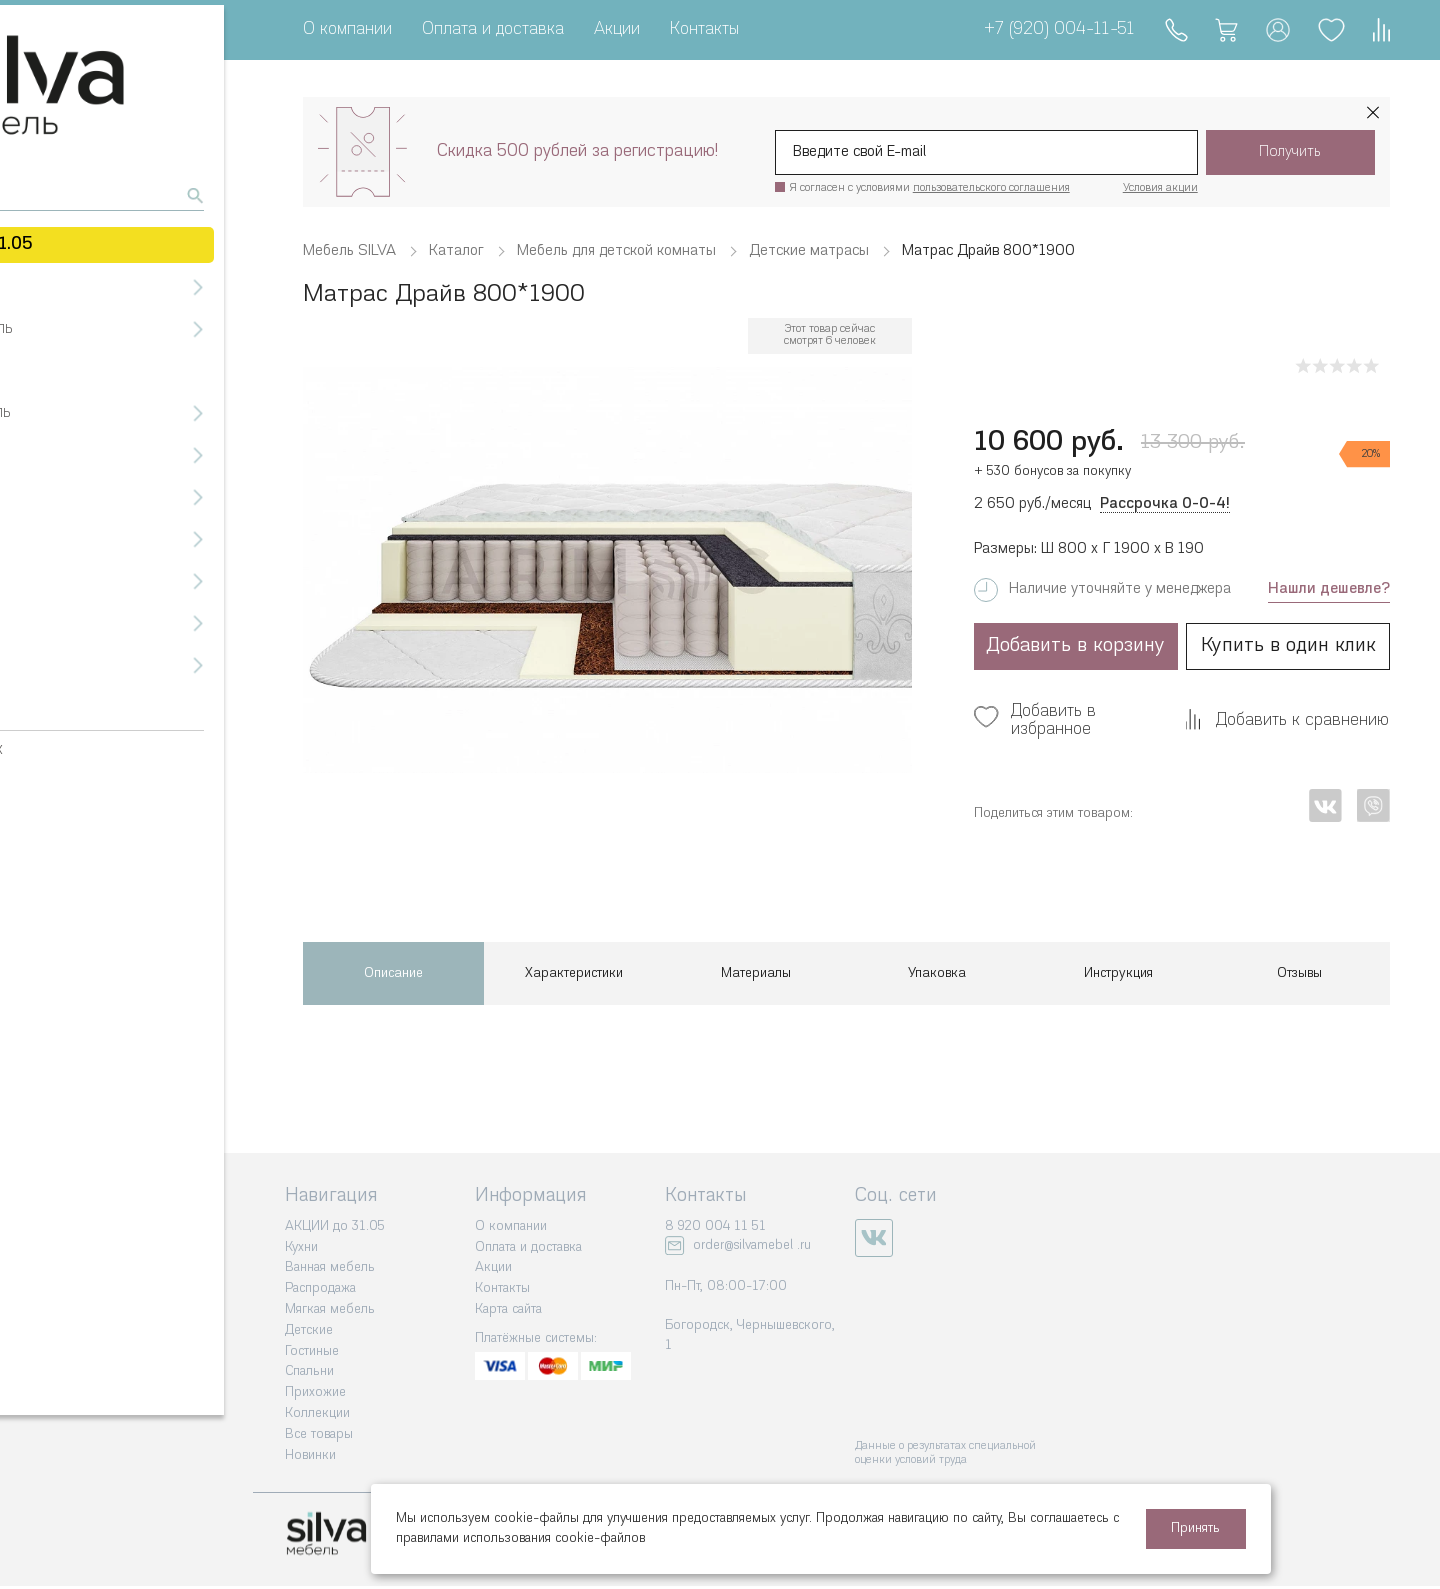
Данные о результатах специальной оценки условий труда (945, 1453)
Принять (1195, 1528)
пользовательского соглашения (991, 188)
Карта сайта (508, 1309)
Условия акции (1160, 188)
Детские (309, 1330)
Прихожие (315, 1392)
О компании (347, 29)
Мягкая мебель (330, 1309)
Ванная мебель (330, 1267)
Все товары (319, 1434)
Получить (1290, 152)
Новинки (310, 1455)
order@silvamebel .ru (752, 1245)
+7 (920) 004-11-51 (1050, 29)
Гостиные (312, 1351)
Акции (617, 29)
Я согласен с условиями (930, 188)
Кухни (301, 1247)
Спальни (309, 1371)
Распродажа (320, 1288)
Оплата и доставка (493, 29)
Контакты (704, 29)
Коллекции (317, 1413)
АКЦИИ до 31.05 (335, 1226)
